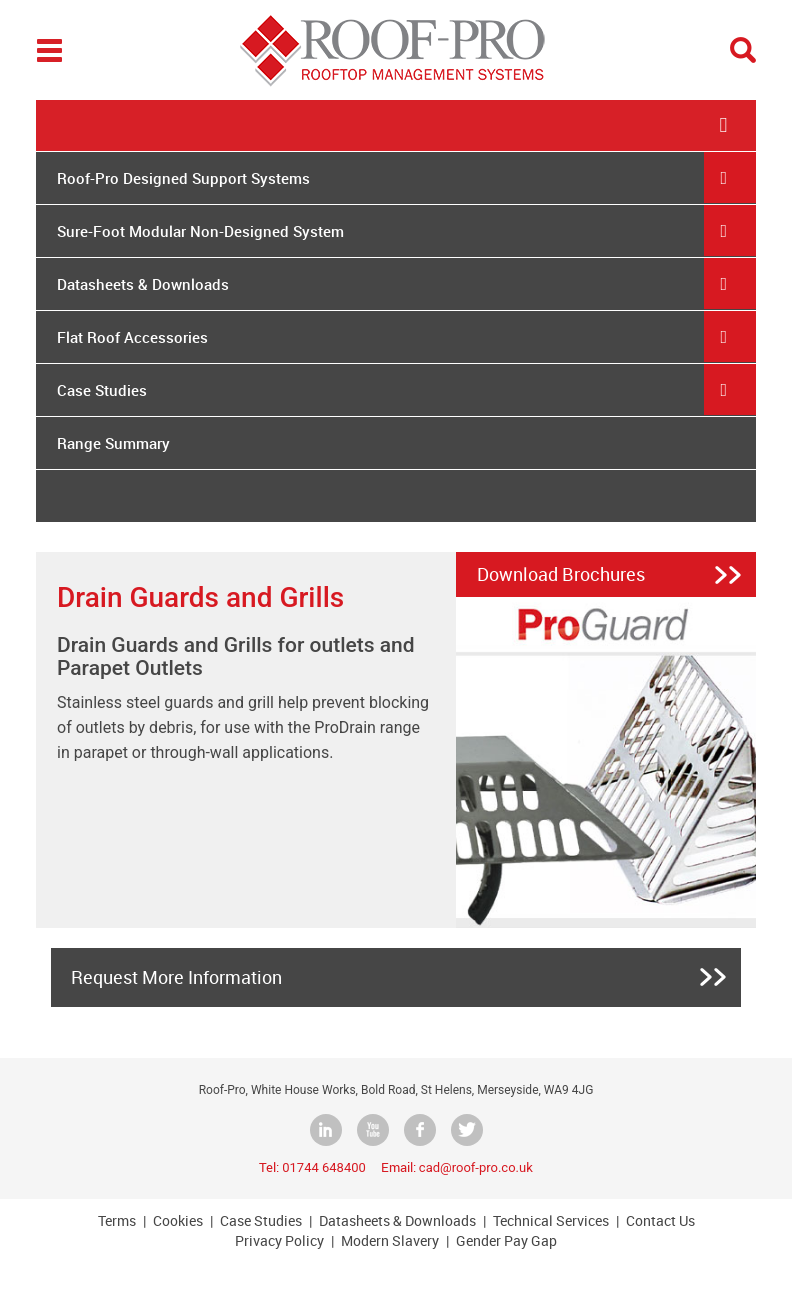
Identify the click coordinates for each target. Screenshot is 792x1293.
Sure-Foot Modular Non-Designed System (200, 231)
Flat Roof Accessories (132, 337)
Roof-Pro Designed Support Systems (183, 178)
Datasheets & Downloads (143, 284)
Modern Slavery (390, 1240)
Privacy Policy (279, 1240)
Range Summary (113, 443)
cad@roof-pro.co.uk (476, 1167)
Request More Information (176, 977)
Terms (117, 1220)
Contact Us (660, 1220)
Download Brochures (561, 574)
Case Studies (102, 390)
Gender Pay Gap (506, 1240)
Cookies (178, 1220)
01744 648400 (324, 1167)
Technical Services (551, 1220)
